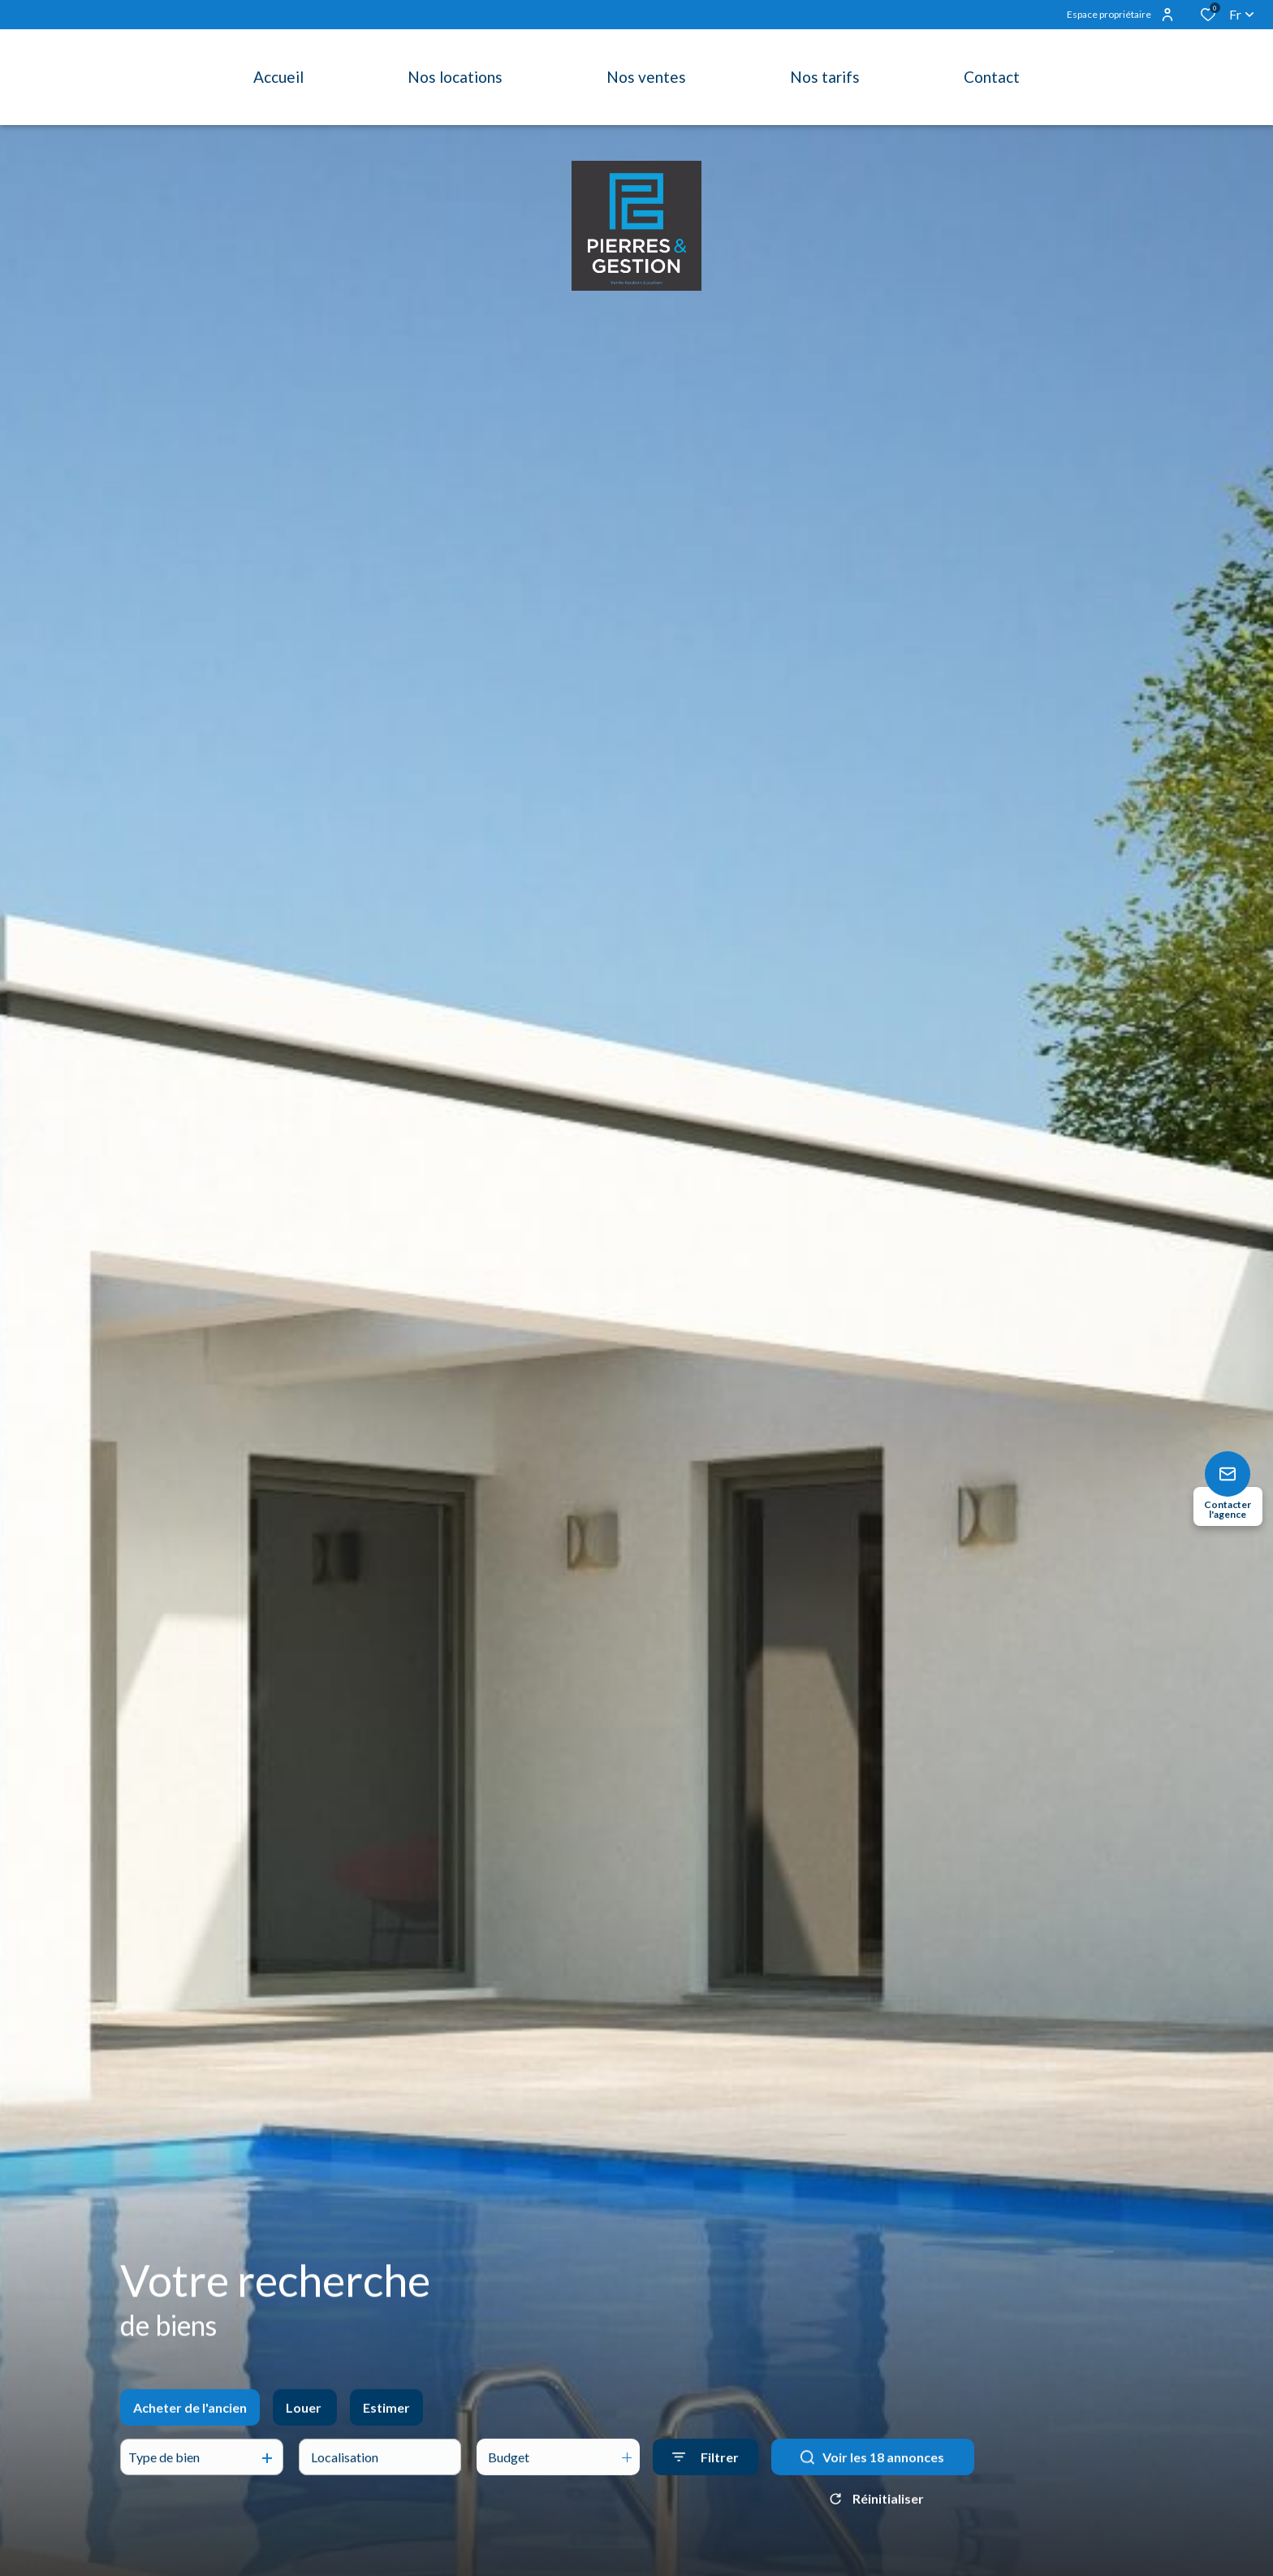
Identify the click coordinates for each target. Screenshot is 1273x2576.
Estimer (386, 2421)
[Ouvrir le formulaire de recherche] (705, 2471)
